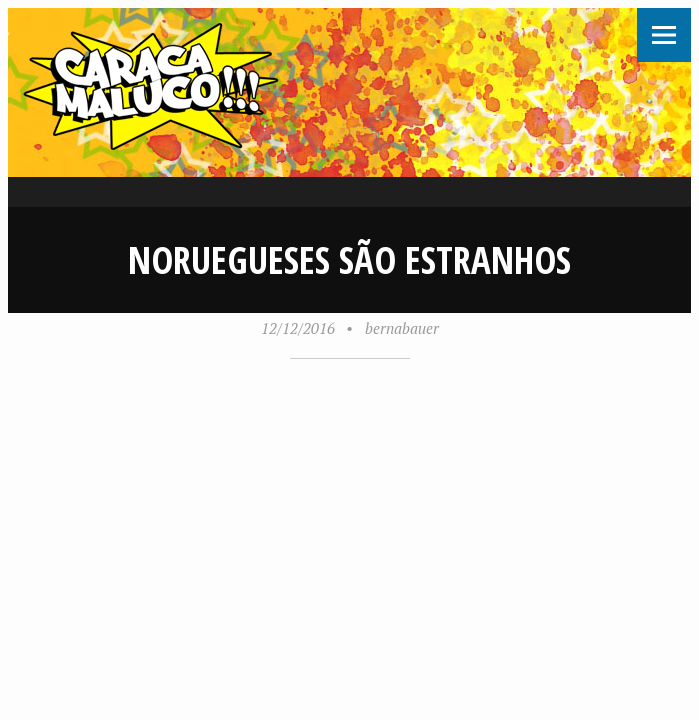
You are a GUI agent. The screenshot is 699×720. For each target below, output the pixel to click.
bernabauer (402, 328)
